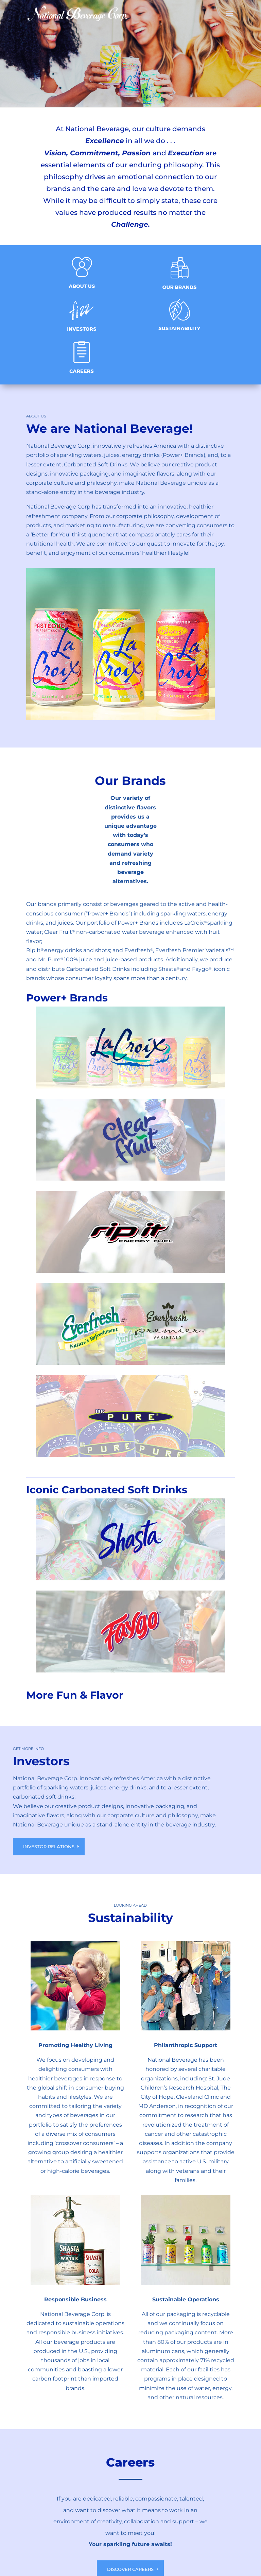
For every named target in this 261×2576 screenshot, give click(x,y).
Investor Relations (48, 1846)
